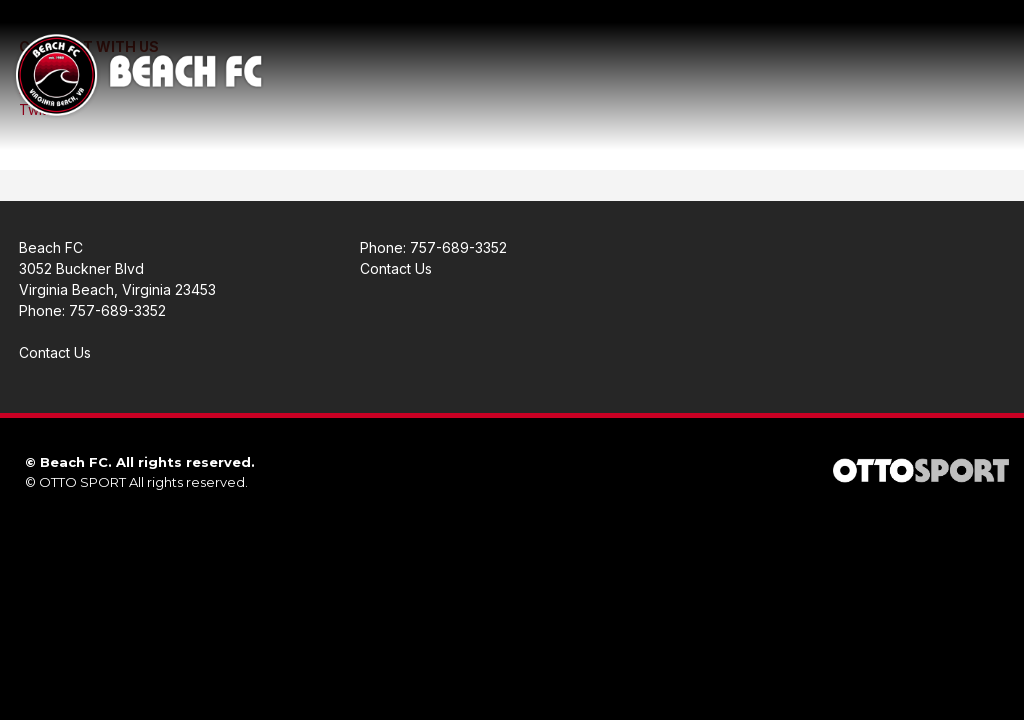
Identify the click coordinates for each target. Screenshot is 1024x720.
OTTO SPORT (82, 482)
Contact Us (55, 352)
